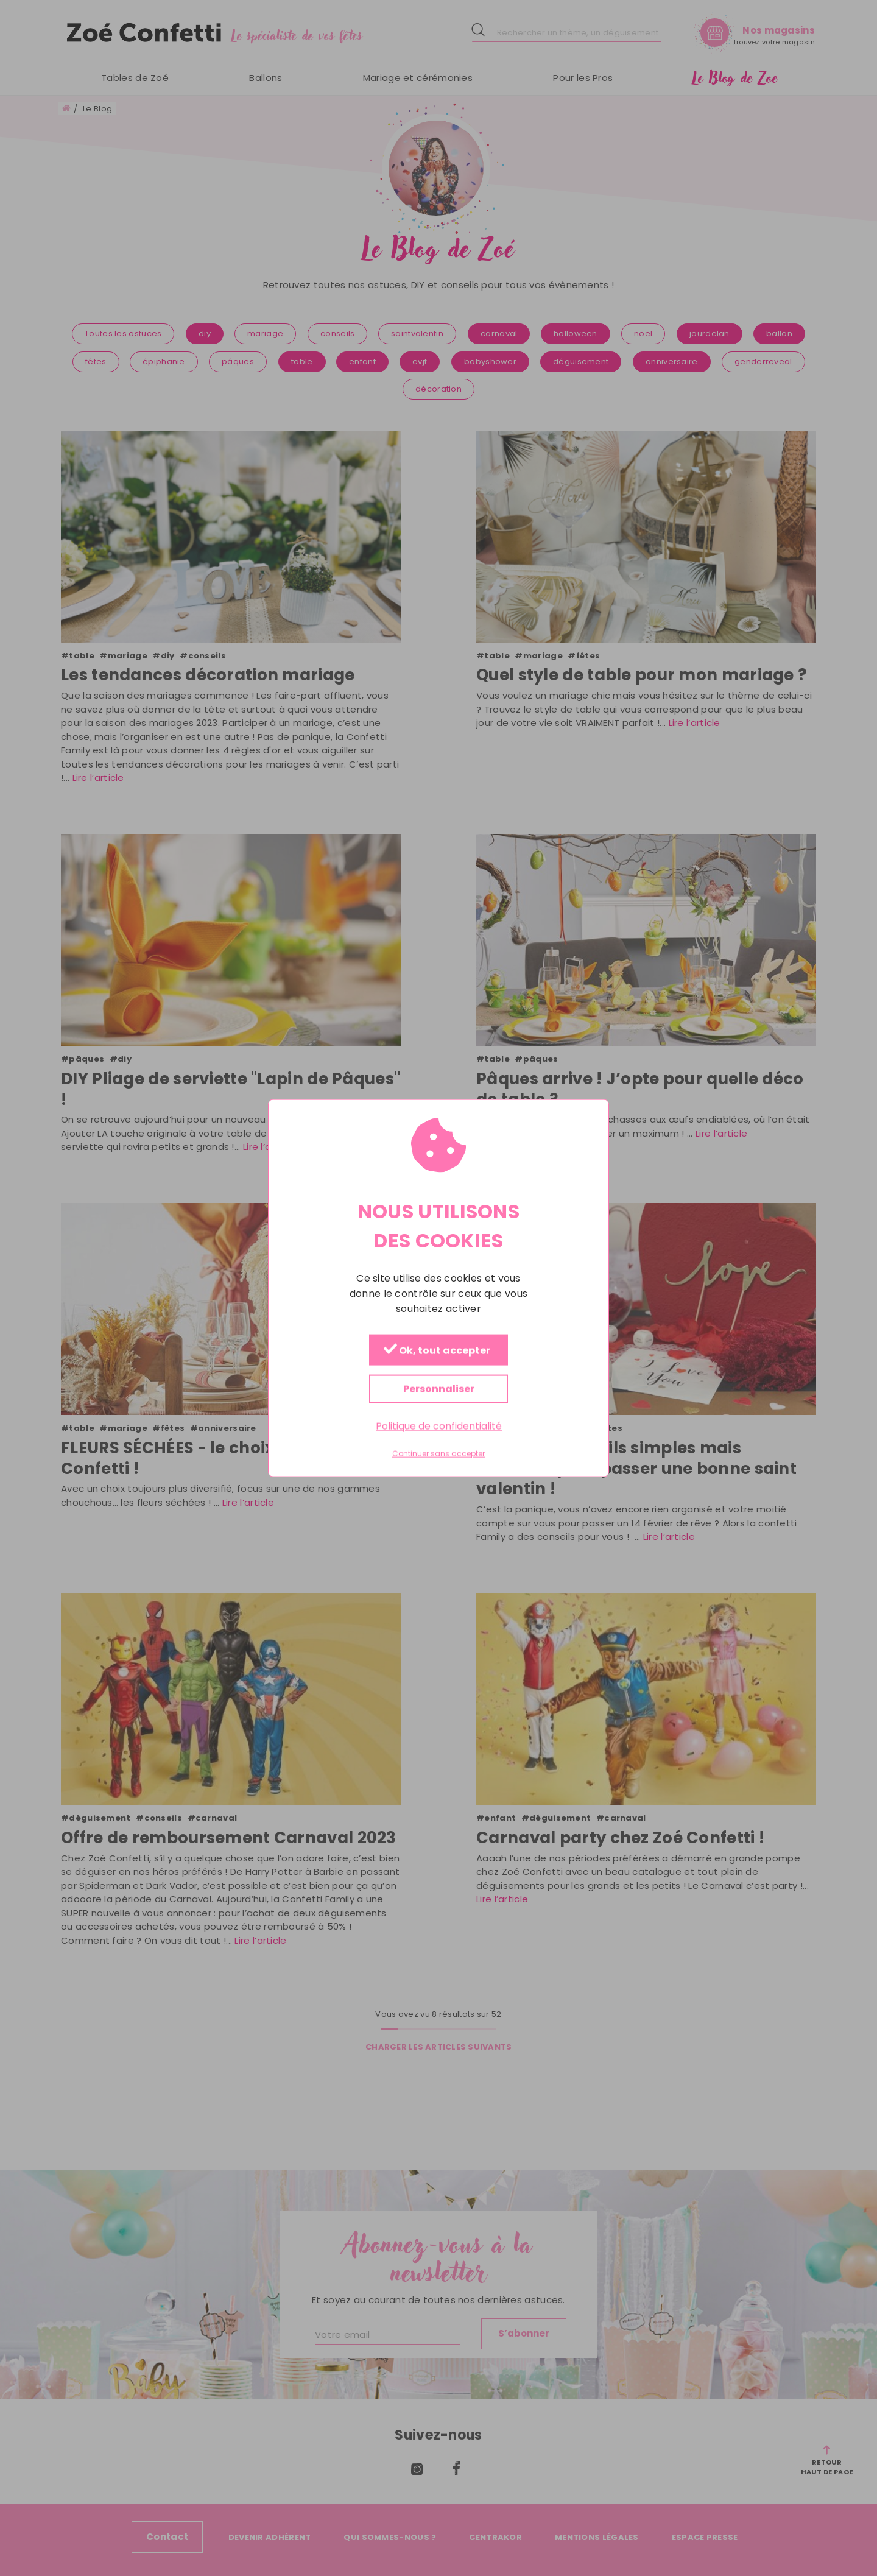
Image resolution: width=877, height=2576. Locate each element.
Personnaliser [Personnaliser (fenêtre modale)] (438, 1389)
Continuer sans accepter (438, 1454)
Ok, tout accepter (437, 1351)
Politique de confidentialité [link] (439, 1426)
